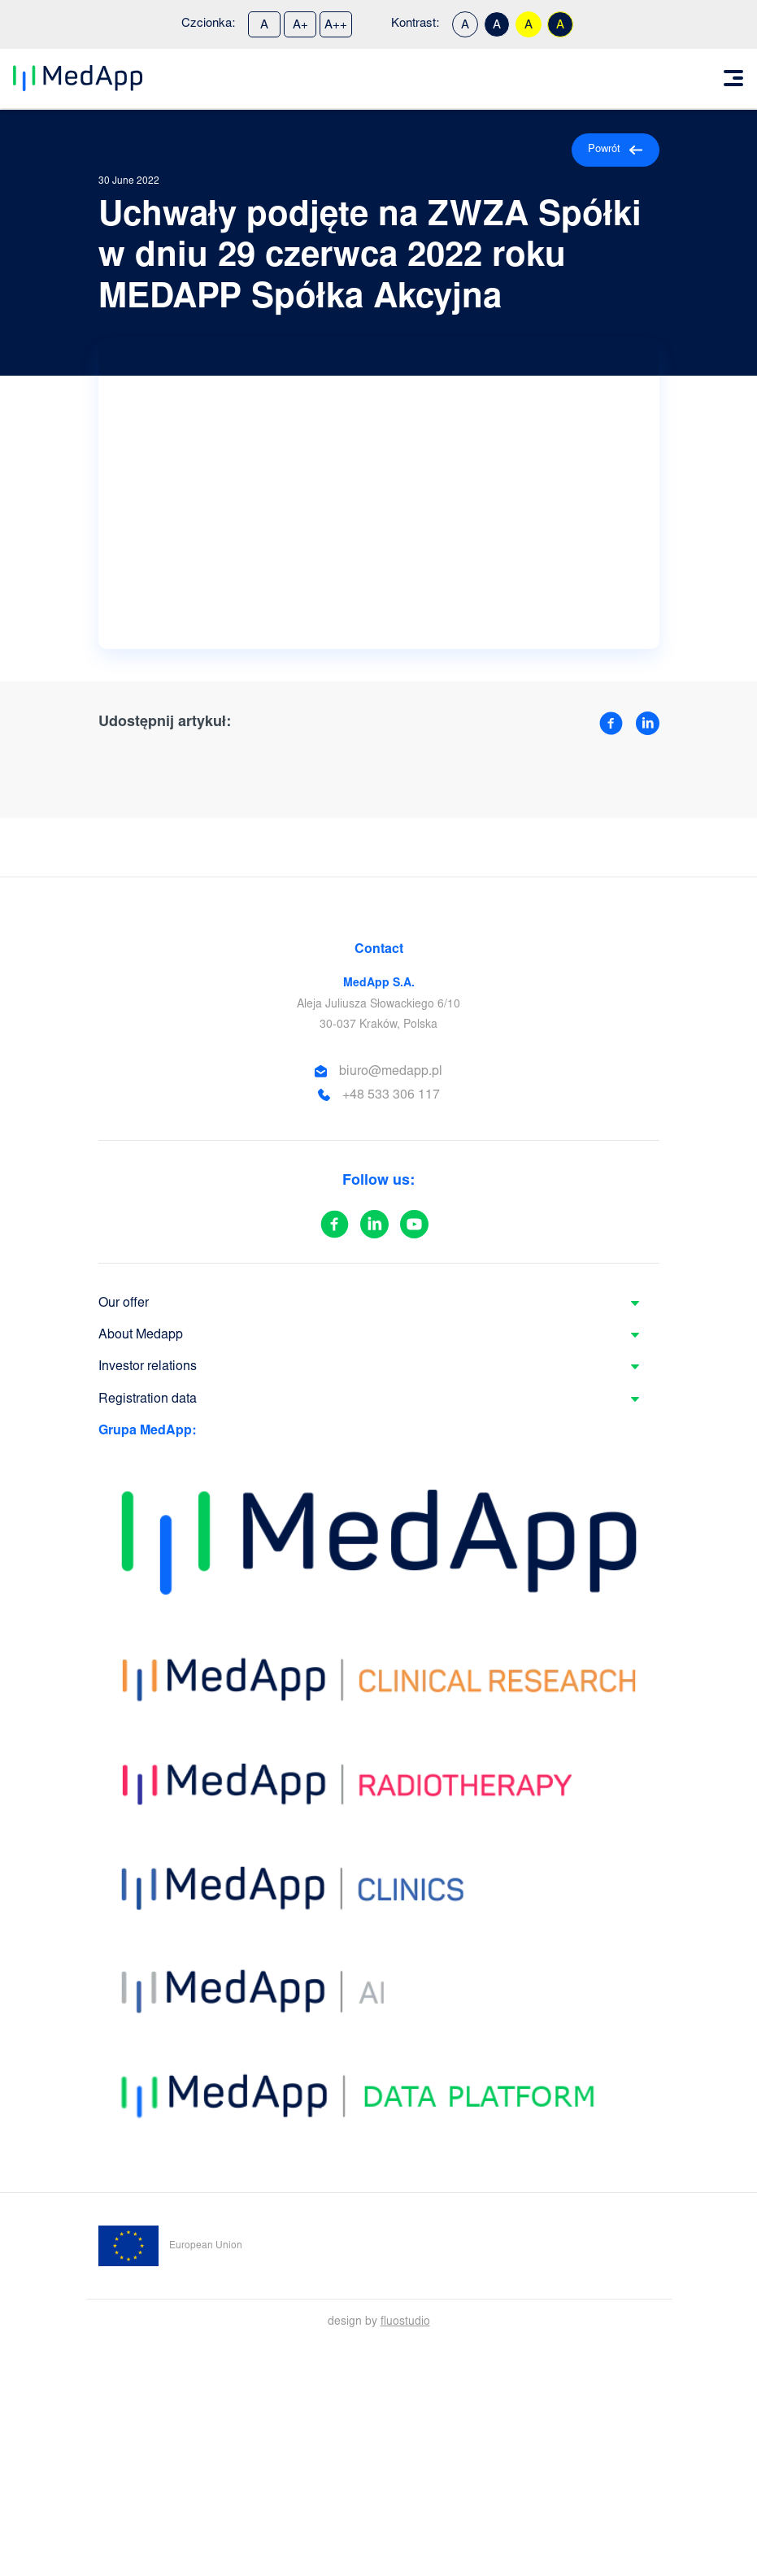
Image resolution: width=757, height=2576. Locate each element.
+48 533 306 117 (391, 1095)
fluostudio (405, 2322)
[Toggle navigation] (733, 78)
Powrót (615, 150)
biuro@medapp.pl (390, 1071)
